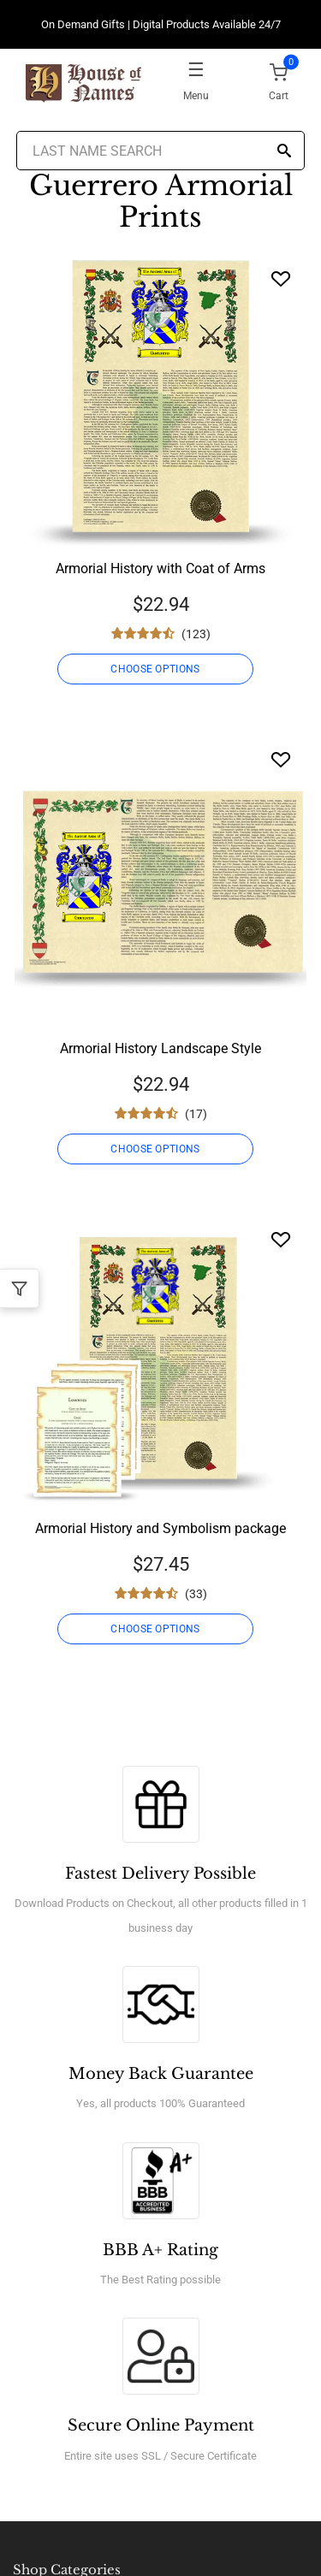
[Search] (284, 152)
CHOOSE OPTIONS (154, 669)
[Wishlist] (281, 278)
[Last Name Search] (161, 150)
